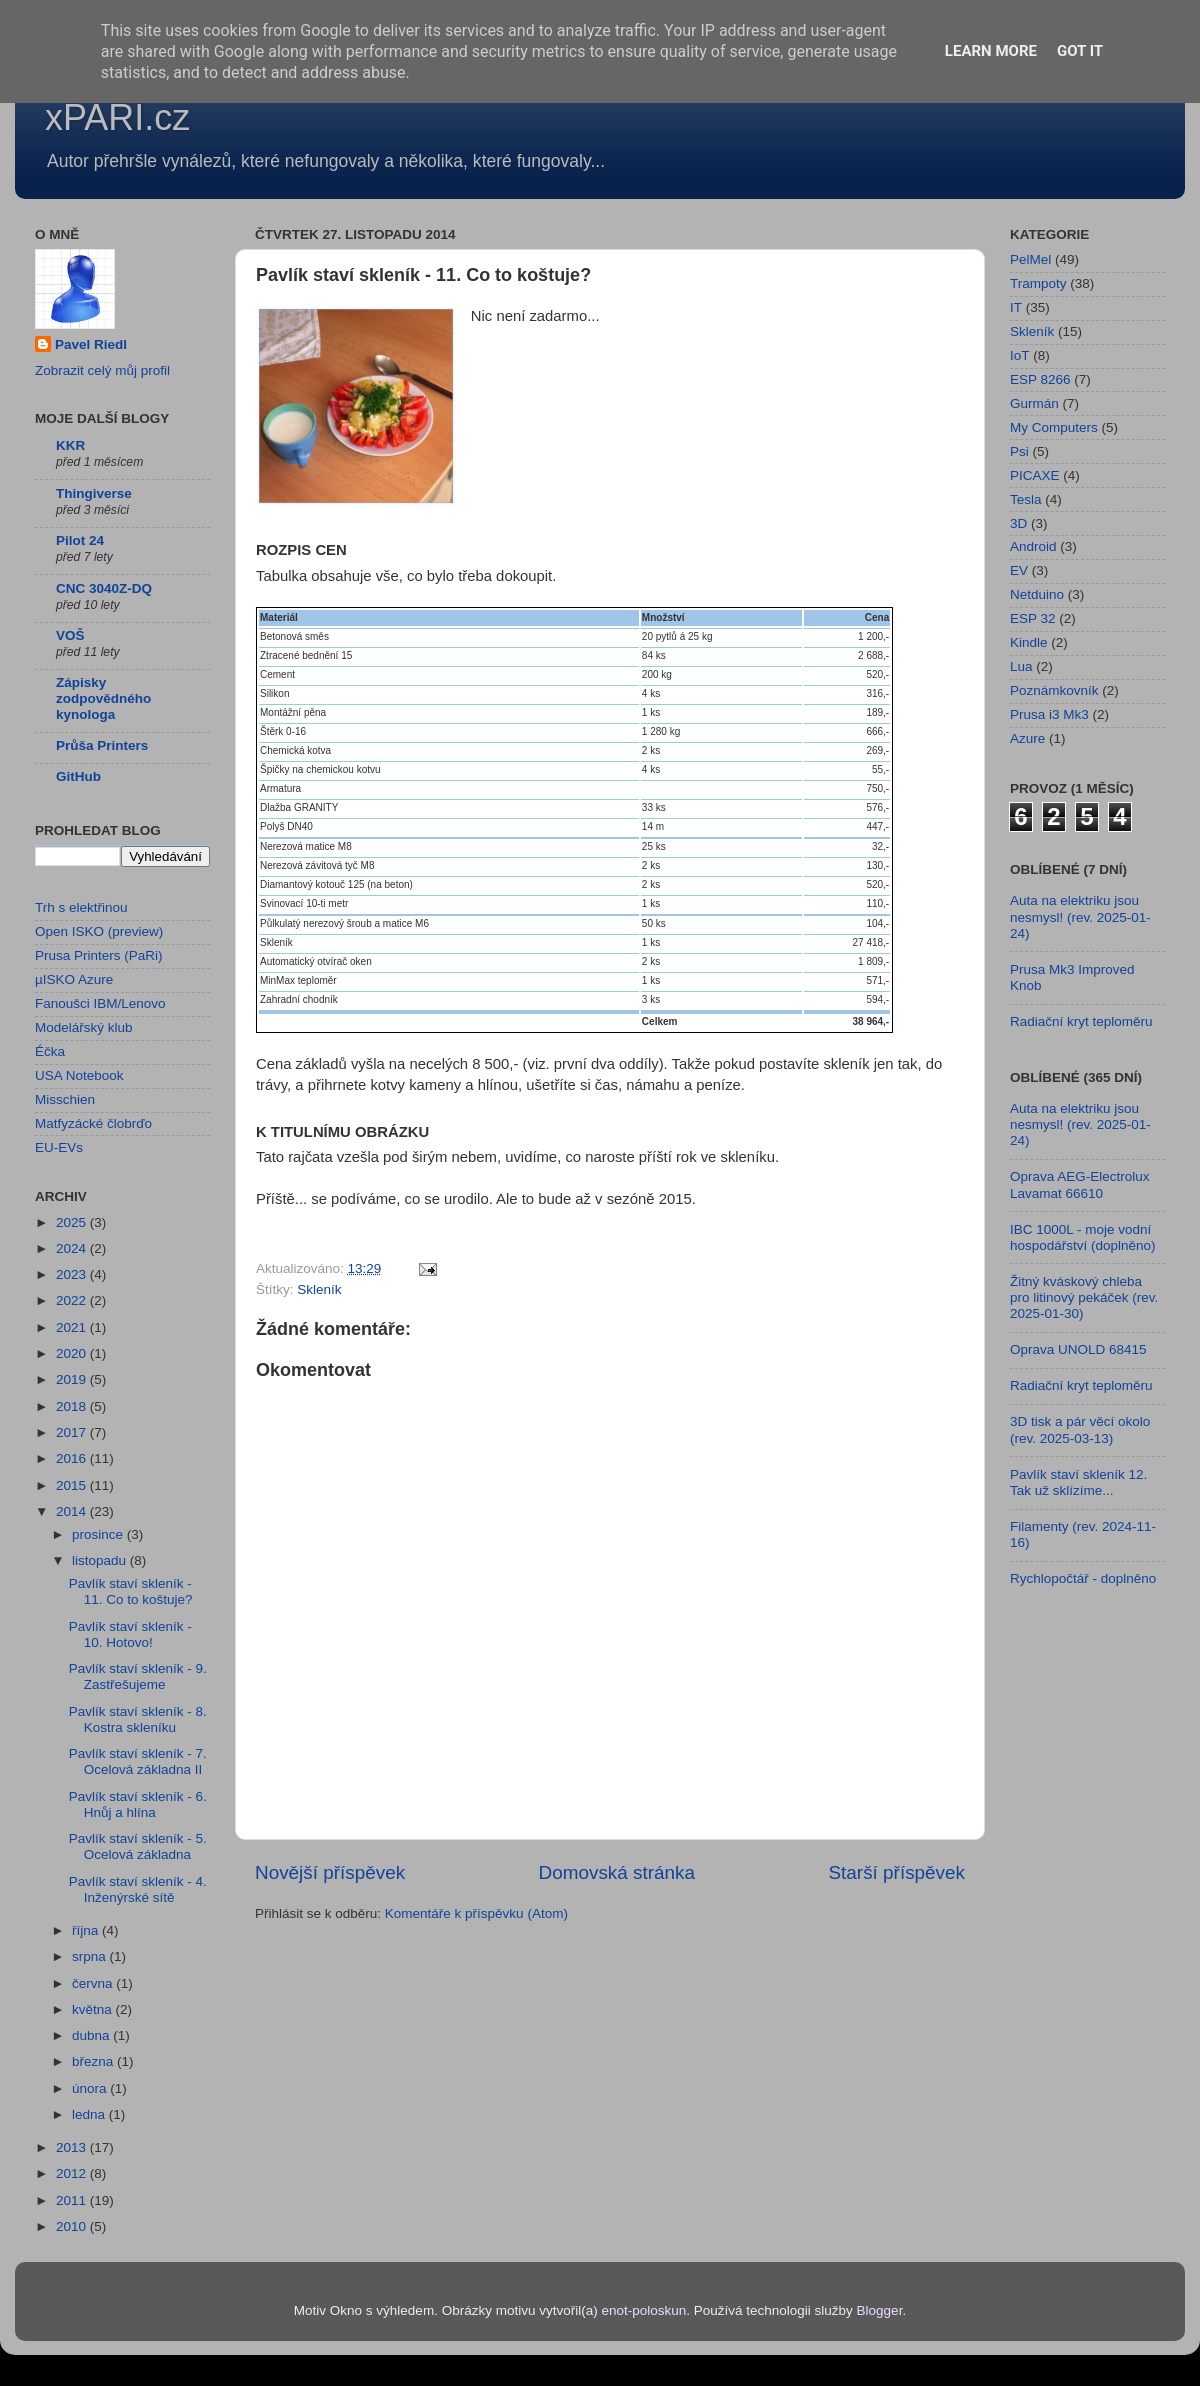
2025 (73, 1222)
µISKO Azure (74, 979)
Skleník (319, 1289)
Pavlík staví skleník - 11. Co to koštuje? (131, 1591)
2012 (73, 2173)
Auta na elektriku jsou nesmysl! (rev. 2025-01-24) (1080, 916)
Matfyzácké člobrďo (93, 1123)
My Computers (1054, 427)
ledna (90, 2114)
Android (1033, 546)
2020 (73, 1353)
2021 (73, 1327)
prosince (99, 1534)
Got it (1080, 51)
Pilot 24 (80, 540)
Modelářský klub (84, 1027)
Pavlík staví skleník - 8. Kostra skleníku (138, 1719)
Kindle (1029, 642)
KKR (70, 445)
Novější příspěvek (330, 1872)
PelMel (1030, 259)
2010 (73, 2226)
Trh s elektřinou (81, 907)
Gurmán (1034, 403)
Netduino (1037, 594)
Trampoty (1038, 283)
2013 (73, 2147)
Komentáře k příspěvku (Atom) (476, 1913)
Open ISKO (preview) (99, 931)
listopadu (101, 1560)
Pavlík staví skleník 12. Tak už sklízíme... (1078, 1482)
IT (1016, 307)
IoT (1020, 355)
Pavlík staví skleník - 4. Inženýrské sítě (138, 1889)
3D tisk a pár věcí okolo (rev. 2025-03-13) (1080, 1429)
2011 (73, 2200)
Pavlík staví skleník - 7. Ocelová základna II (138, 1761)
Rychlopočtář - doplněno (1083, 1578)
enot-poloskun (643, 2310)
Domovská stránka (617, 1872)
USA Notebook (79, 1075)
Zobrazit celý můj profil (102, 370)
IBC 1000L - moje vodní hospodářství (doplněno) (1083, 1237)
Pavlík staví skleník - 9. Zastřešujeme (138, 1676)
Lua (1021, 666)
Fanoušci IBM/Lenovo (100, 1003)
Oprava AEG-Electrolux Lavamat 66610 (1080, 1184)
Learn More (991, 51)
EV (1019, 570)
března (94, 2061)
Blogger (880, 2310)
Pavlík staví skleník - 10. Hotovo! (130, 1634)
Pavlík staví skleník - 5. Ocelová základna (138, 1846)
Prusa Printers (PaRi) (99, 955)
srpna (91, 1956)
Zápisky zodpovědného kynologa (103, 698)
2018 (73, 1406)
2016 (73, 1458)
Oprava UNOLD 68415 (1078, 1349)
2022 (73, 1300)
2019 (73, 1379)
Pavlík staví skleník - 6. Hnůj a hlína (138, 1804)
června (94, 1983)
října (87, 1930)
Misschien (65, 1099)
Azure (1027, 738)
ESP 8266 (1040, 379)
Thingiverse (94, 493)
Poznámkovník (1054, 690)
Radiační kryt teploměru (1081, 1021)
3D (1018, 523)
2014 (73, 1511)
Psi (1019, 451)
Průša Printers (102, 745)
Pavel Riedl (91, 344)
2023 (73, 1274)
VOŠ (70, 635)
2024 (73, 1248)
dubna (92, 2035)
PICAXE (1035, 475)
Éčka (50, 1051)
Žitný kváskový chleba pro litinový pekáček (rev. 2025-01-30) (1084, 1297)
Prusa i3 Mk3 (1049, 714)
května (94, 2009)
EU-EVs (59, 1147)
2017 (73, 1432)
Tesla (1026, 499)
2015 (73, 1485)
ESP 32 (1033, 618)
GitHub (78, 776)
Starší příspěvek (897, 1872)
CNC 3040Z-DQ (104, 588)
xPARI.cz (117, 117)
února (91, 2088)
